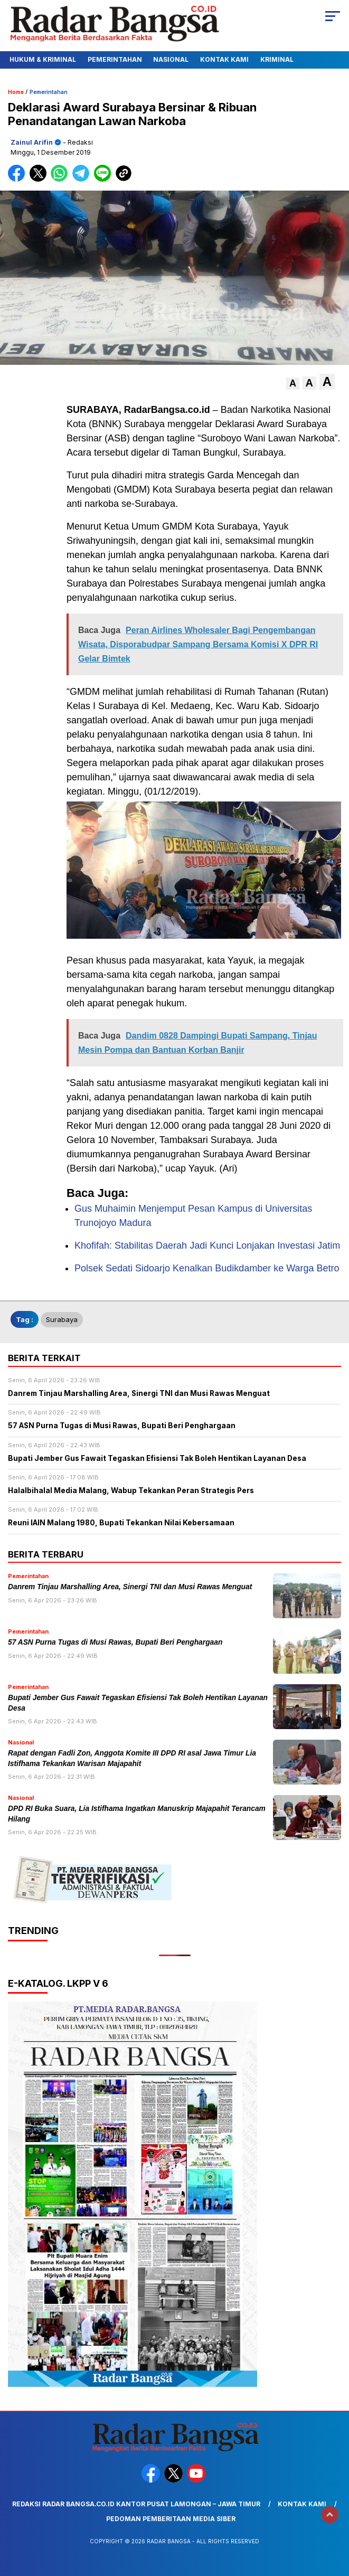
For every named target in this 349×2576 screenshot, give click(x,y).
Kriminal (277, 59)
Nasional (170, 59)
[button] (292, 384)
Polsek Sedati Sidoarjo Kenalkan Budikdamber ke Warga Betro (206, 1268)
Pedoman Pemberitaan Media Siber (170, 2519)
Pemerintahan (115, 59)
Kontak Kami (224, 59)
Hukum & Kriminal (43, 59)
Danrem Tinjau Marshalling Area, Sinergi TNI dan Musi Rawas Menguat (130, 1587)
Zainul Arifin (32, 142)
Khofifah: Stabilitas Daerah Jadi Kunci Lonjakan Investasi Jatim (207, 1245)
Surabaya (62, 1319)
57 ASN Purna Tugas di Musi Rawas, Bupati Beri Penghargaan (115, 1642)
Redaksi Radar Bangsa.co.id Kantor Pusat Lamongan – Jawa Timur (136, 2504)
